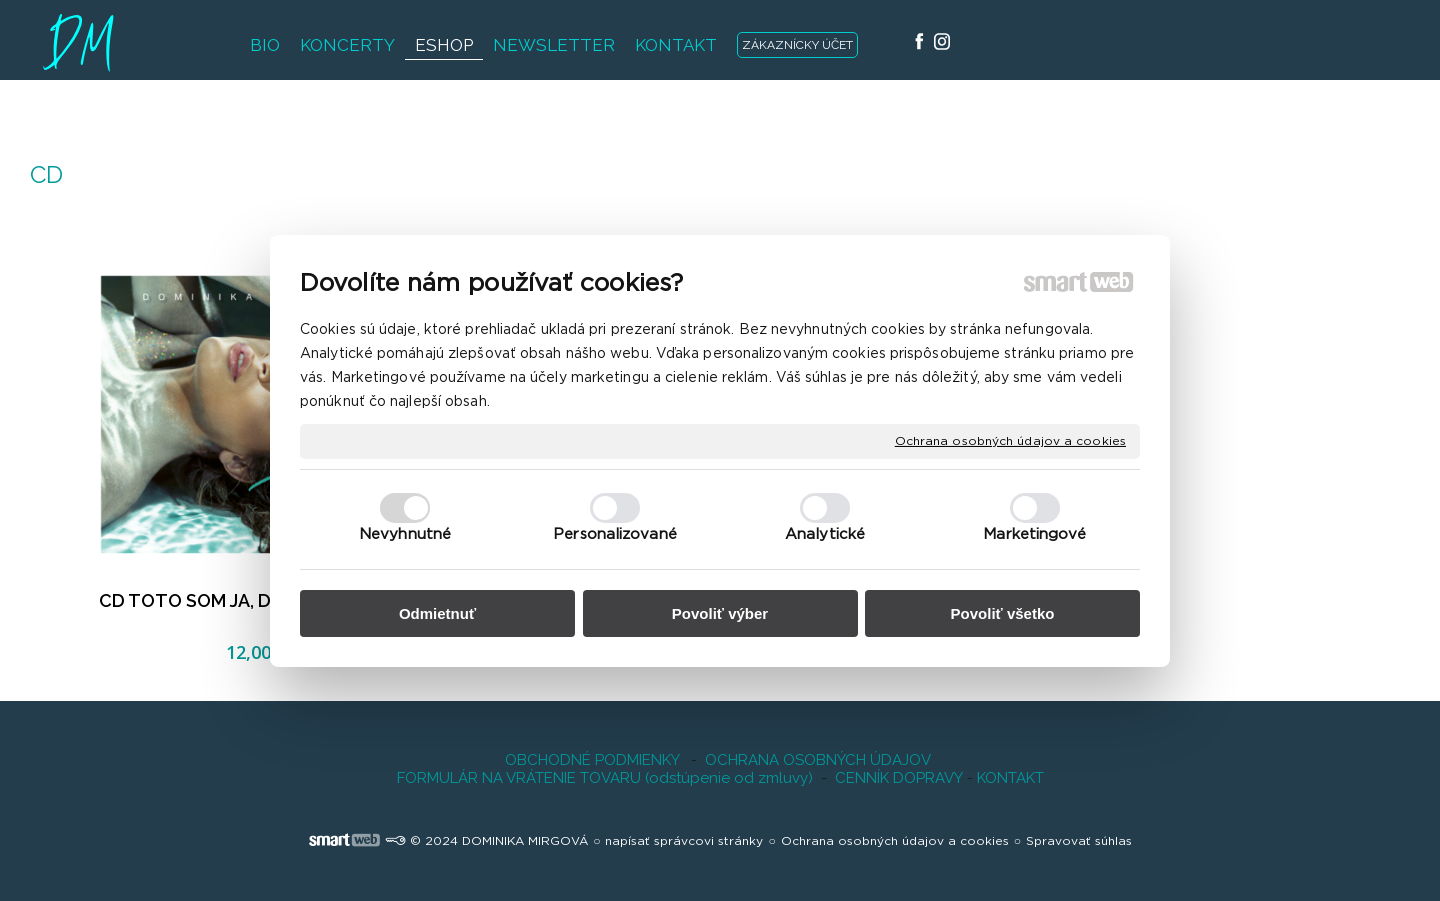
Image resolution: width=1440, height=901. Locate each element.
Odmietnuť (437, 613)
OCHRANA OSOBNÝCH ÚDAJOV (818, 760)
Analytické (825, 534)
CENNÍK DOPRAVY (899, 778)
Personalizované (615, 534)
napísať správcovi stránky (684, 841)
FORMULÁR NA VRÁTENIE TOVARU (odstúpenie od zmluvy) (605, 778)
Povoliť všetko (1003, 613)
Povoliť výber (720, 613)
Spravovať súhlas (1079, 841)
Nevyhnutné (405, 534)
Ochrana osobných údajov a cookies (1010, 440)
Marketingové (1034, 534)
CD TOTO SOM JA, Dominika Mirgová (256, 600)
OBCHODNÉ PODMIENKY (592, 760)
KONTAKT (1008, 778)
